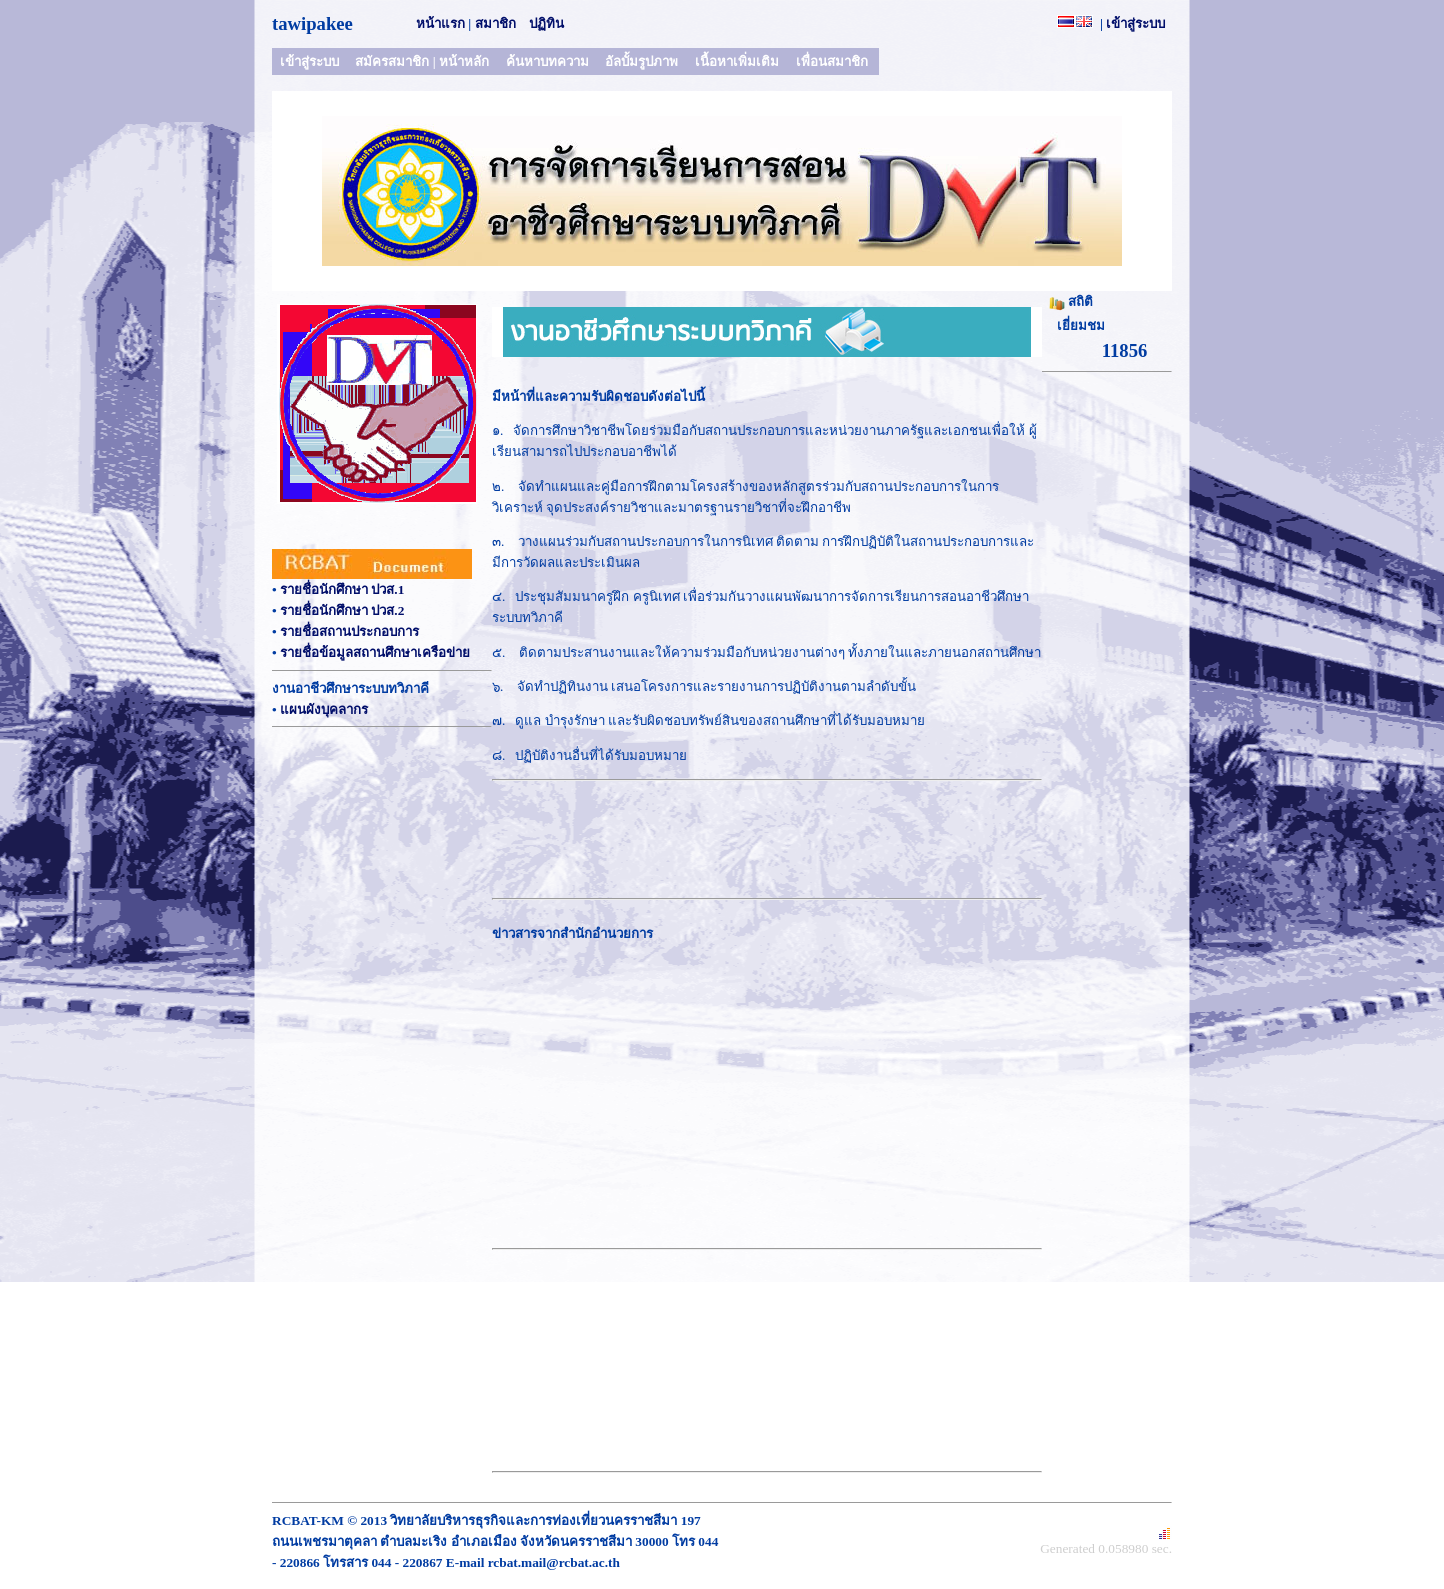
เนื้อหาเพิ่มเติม (737, 61)
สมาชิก (495, 23)
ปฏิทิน (546, 23)
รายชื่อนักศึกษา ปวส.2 (342, 610)
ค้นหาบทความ (547, 61)
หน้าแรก (440, 23)
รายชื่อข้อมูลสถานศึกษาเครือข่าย (375, 652)
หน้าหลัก (464, 61)
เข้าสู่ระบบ (1135, 23)
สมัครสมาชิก (392, 61)
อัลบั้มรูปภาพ (641, 61)
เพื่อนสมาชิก (832, 61)
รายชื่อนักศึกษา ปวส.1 (342, 589)
